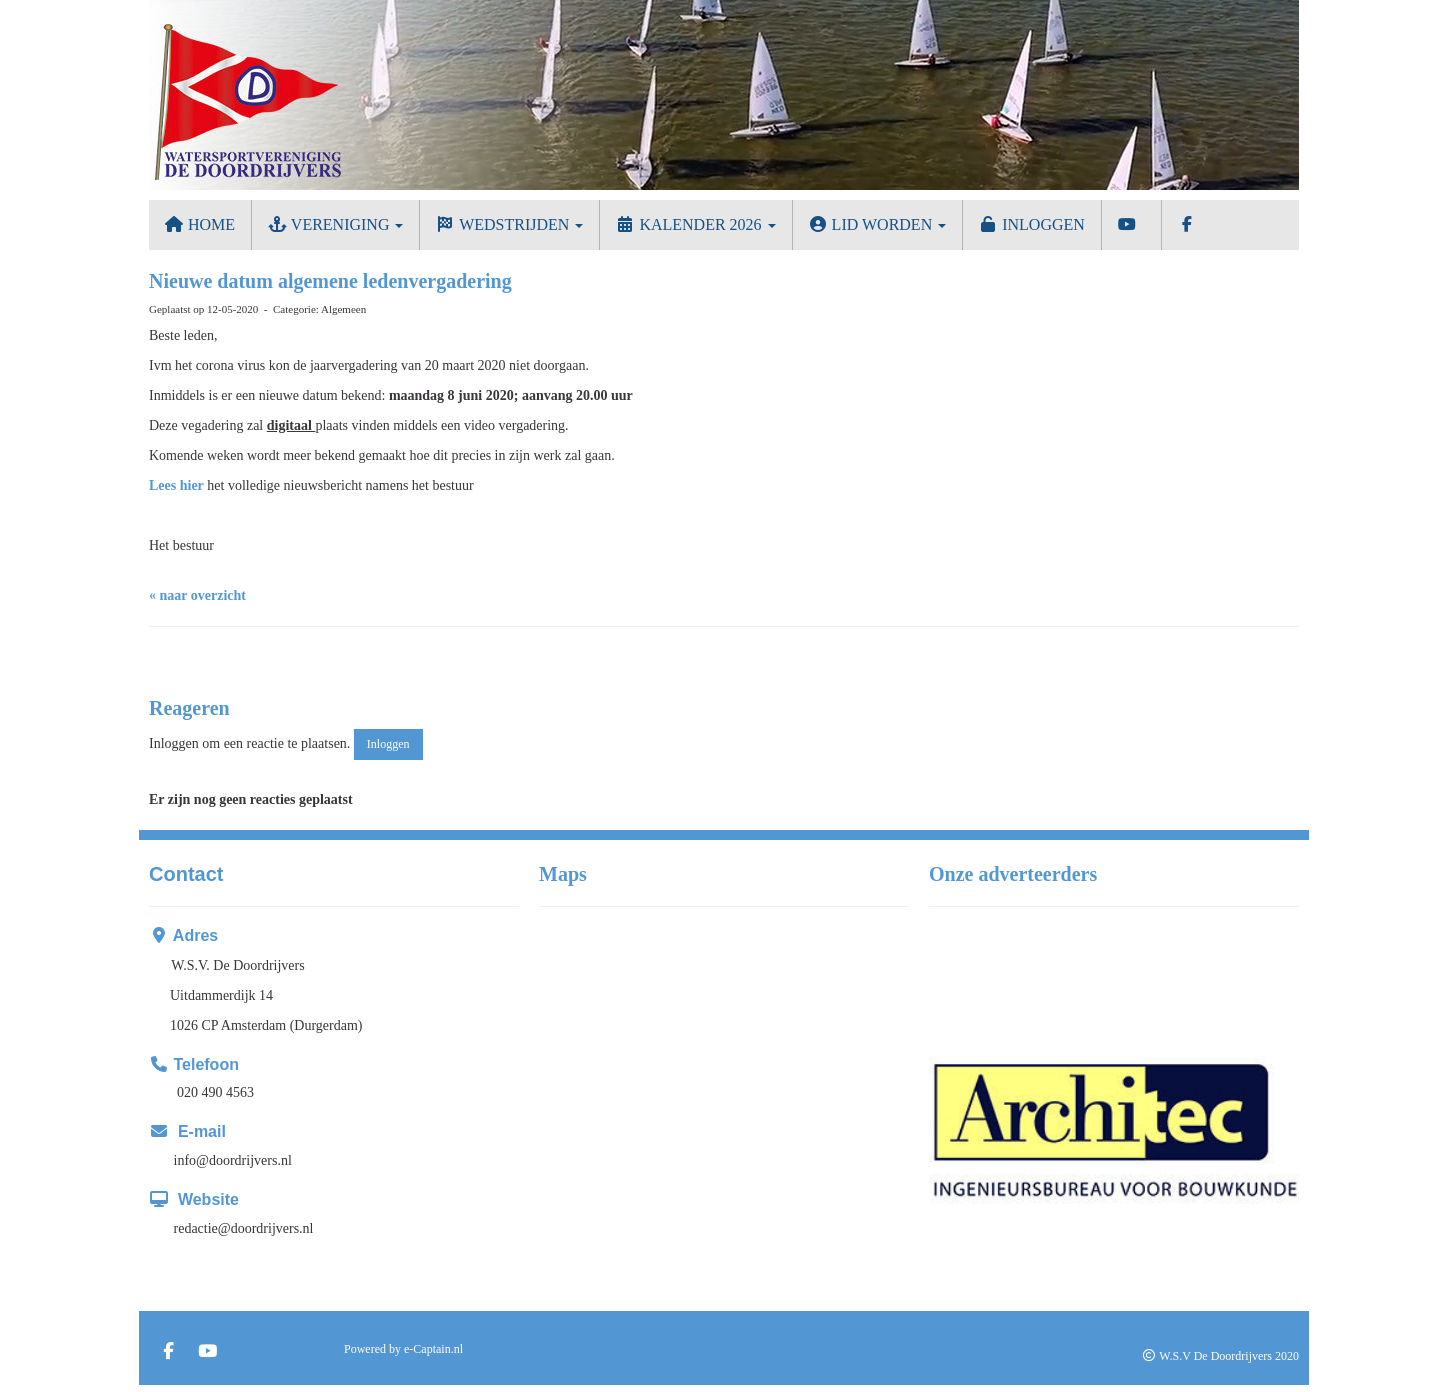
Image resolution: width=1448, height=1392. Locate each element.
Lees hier (176, 485)
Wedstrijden (509, 224)
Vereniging (335, 224)
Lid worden (877, 224)
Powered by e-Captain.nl (403, 1349)
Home (199, 224)
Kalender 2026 (695, 224)
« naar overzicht (197, 595)
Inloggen (1031, 224)
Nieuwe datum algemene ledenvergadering (330, 281)
